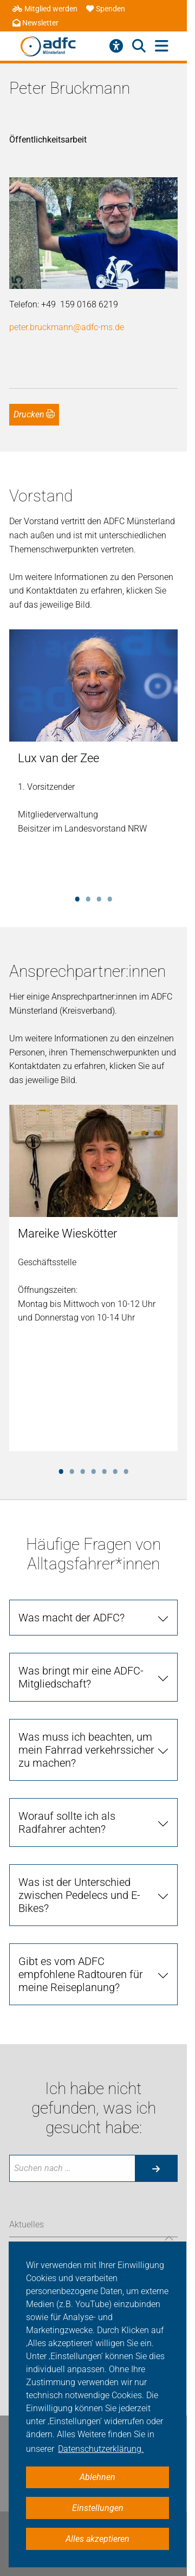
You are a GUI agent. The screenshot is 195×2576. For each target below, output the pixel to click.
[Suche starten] (156, 2168)
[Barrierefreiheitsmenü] (116, 46)
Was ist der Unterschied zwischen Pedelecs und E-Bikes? (79, 1895)
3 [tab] (99, 897)
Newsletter (35, 23)
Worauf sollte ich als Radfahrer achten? (66, 1822)
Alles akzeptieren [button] (97, 2539)
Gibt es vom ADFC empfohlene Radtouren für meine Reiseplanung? (80, 1974)
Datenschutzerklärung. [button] (101, 2449)
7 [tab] (126, 1469)
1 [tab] (77, 897)
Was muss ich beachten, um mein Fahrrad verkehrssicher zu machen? (86, 1749)
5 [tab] (104, 1469)
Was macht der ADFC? (71, 1617)
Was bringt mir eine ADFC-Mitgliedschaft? (81, 1677)
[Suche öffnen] (139, 46)
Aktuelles (26, 2224)
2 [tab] (88, 897)
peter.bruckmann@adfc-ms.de (66, 327)
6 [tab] (115, 1469)
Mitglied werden (44, 9)
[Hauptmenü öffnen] (161, 46)
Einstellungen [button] (97, 2508)
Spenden (105, 9)
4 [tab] (110, 897)
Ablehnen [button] (97, 2477)
